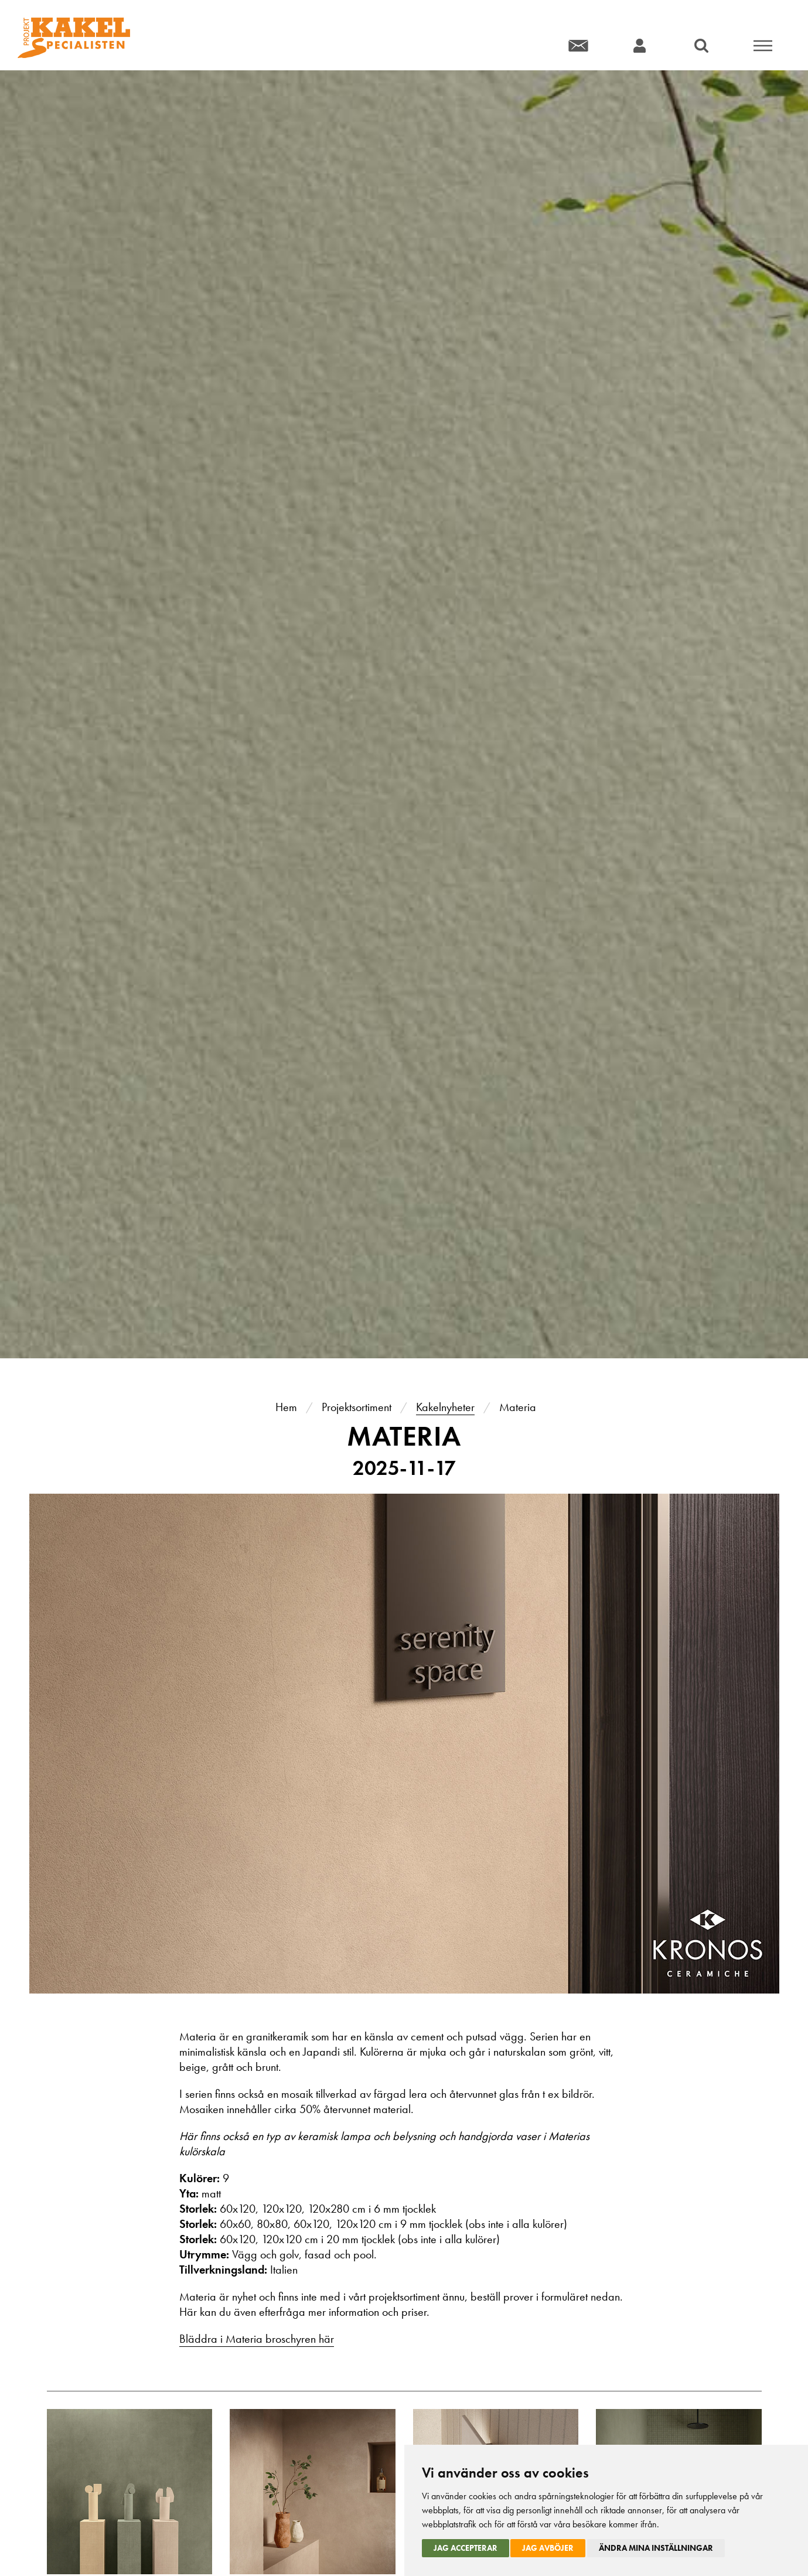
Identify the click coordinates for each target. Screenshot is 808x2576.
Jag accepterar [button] (465, 2548)
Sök (701, 45)
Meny (763, 45)
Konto (640, 45)
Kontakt (578, 45)
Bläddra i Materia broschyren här (256, 2338)
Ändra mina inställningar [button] (656, 2548)
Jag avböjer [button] (548, 2548)
